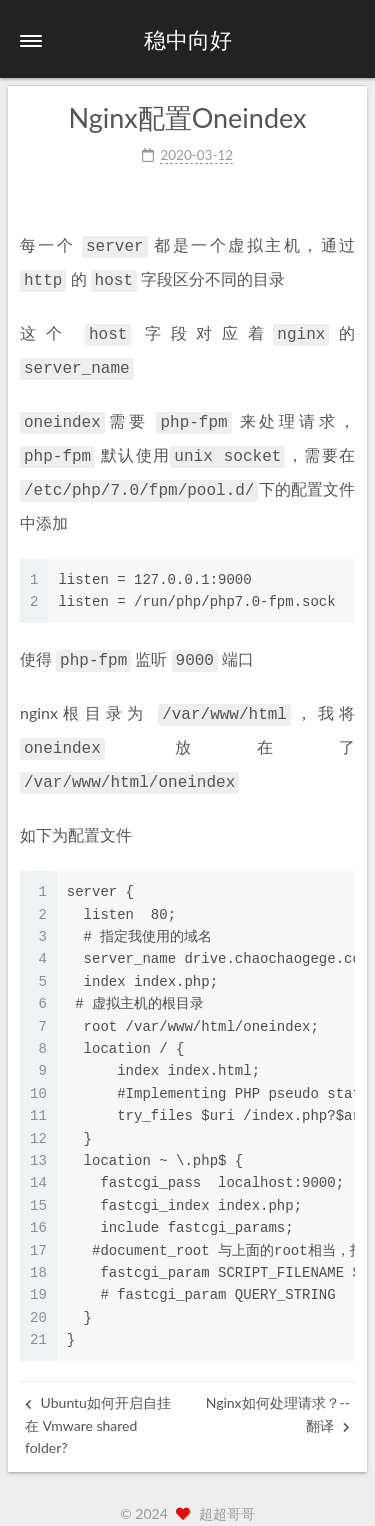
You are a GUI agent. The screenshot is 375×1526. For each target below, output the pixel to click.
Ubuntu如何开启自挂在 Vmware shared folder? (98, 1403)
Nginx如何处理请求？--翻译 (278, 1391)
